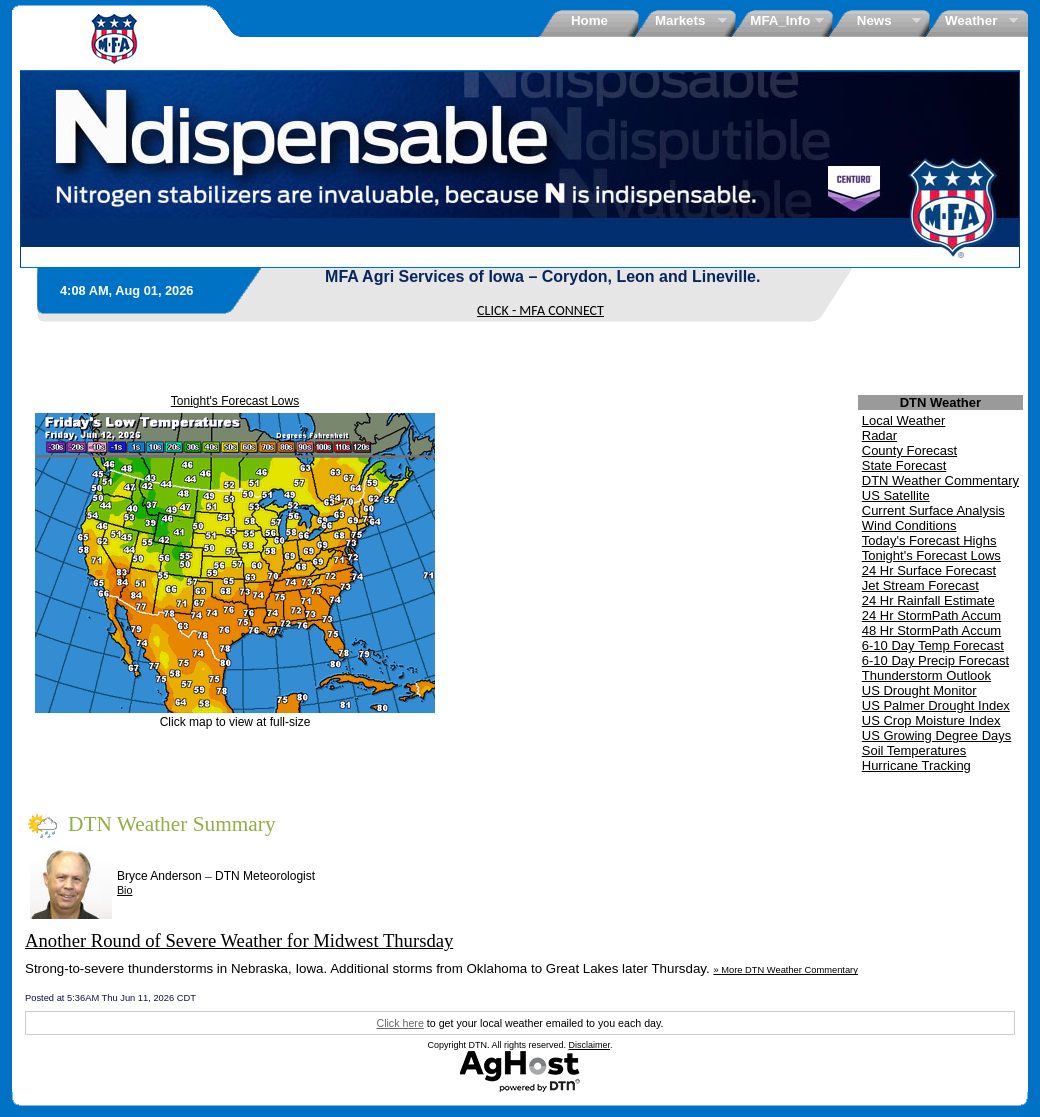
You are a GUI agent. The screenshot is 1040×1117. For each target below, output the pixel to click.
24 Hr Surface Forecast (929, 570)
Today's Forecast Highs (929, 540)
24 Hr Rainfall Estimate (928, 600)
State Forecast (904, 465)
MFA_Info (780, 21)
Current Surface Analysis (933, 510)
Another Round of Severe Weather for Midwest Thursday (239, 940)
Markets (683, 21)
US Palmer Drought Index (936, 705)
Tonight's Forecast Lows (235, 401)
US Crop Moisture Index (931, 720)
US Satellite (896, 495)
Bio (124, 890)
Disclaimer (590, 1045)
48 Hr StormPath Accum (931, 630)
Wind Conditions (909, 525)
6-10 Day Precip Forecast (935, 660)
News (877, 21)
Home (589, 20)
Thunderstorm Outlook (926, 675)
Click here (399, 1023)
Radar (879, 435)
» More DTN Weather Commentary (785, 970)
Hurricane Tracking (916, 765)
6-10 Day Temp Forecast (933, 645)
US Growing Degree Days (937, 735)
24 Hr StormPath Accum (931, 615)
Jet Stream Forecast (920, 585)
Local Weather (904, 420)
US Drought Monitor (919, 690)
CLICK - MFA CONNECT (540, 310)
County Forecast (909, 450)
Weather (974, 21)
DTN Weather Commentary (940, 480)
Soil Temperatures (914, 750)
